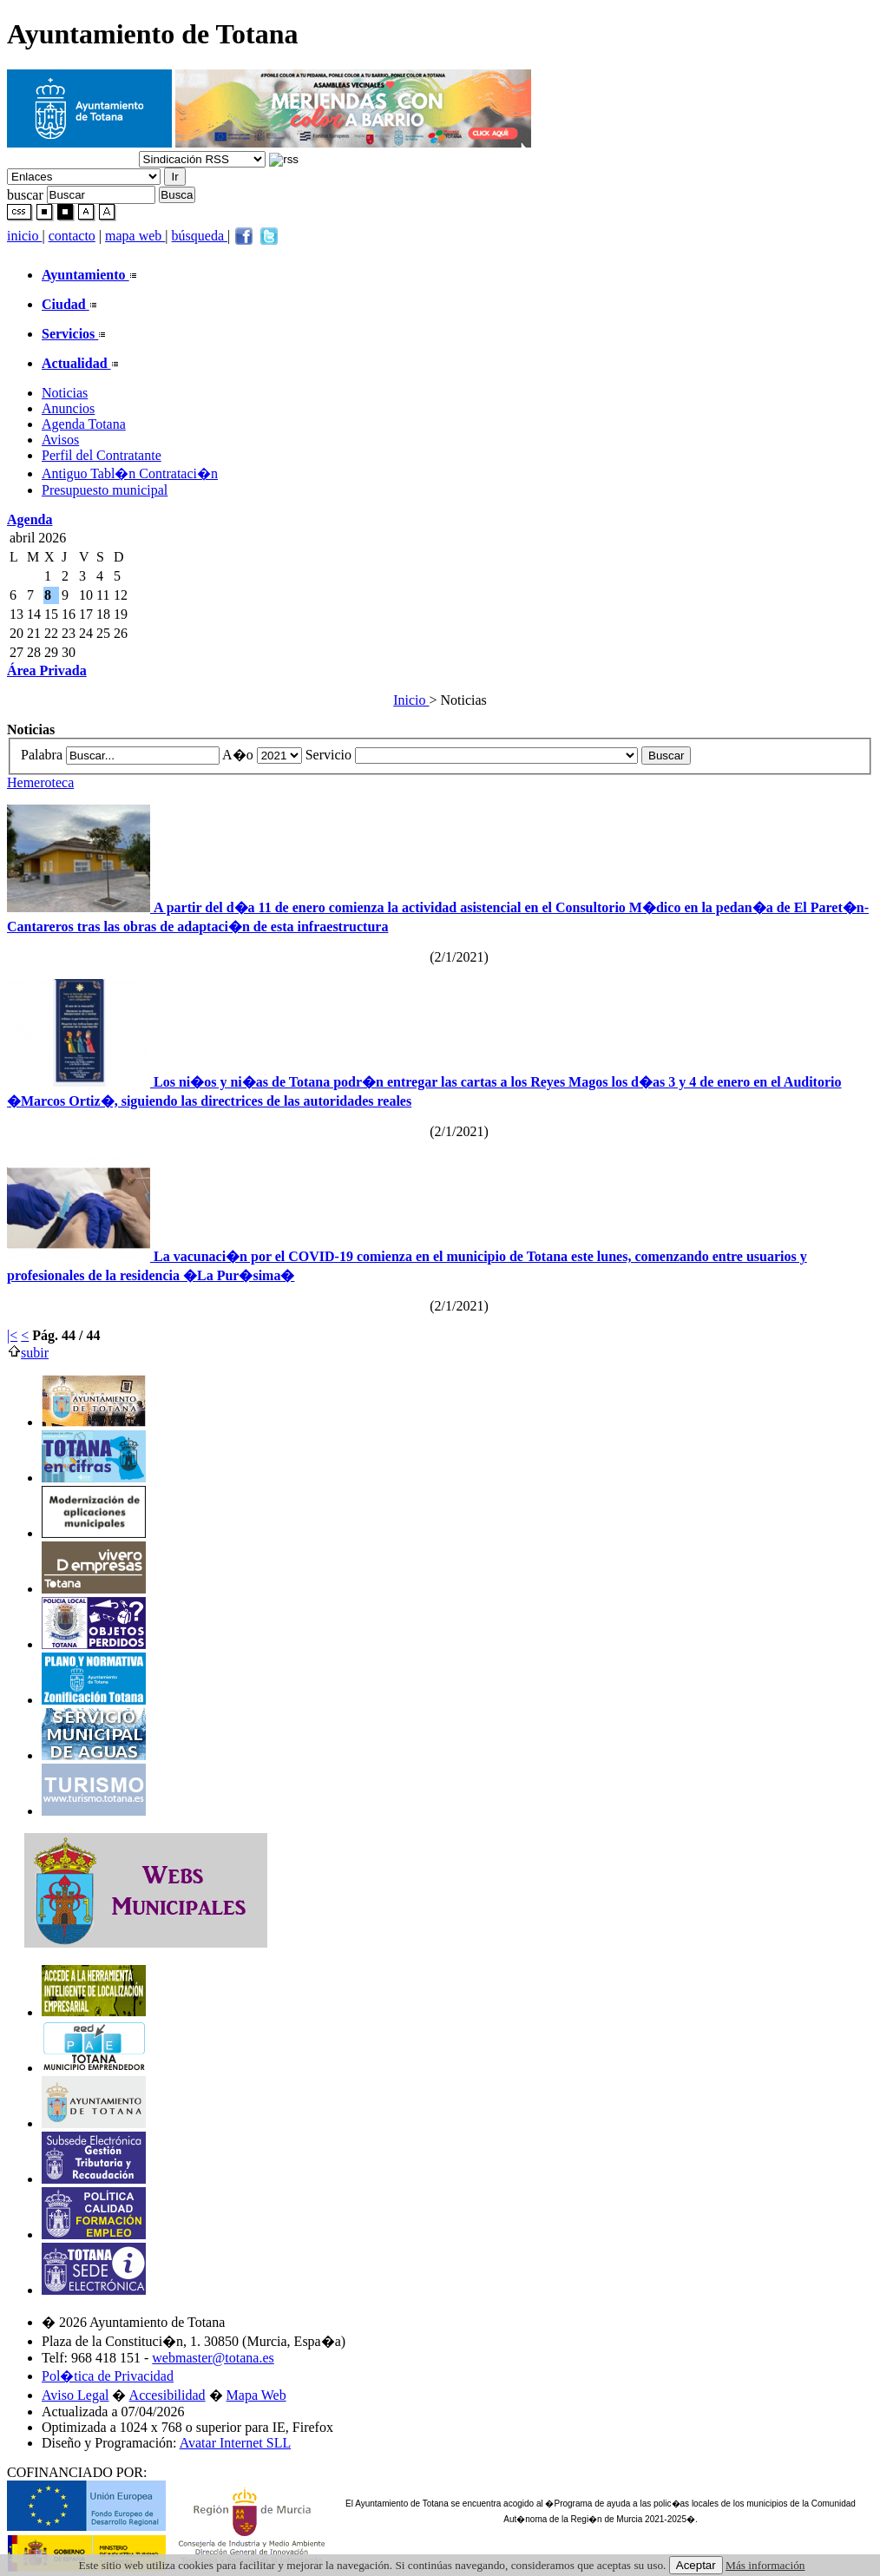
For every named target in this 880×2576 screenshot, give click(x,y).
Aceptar (696, 2565)
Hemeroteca (40, 782)
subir (28, 1352)
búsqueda (199, 235)
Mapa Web (256, 2395)
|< (12, 1335)
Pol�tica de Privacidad (108, 2376)
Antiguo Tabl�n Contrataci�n (130, 473)
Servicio (330, 754)
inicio (24, 235)
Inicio (411, 700)
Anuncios (68, 408)
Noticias (65, 392)
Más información (765, 2565)
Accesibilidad (167, 2395)
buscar (25, 194)
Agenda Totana (84, 424)
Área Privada (47, 670)
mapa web (135, 235)
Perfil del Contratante (101, 455)
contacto (72, 235)
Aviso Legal (75, 2395)
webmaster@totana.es (212, 2357)
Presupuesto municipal (104, 490)
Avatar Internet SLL (236, 2442)
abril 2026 (38, 537)
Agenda (29, 519)
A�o (239, 754)
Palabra (43, 754)
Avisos (60, 439)
